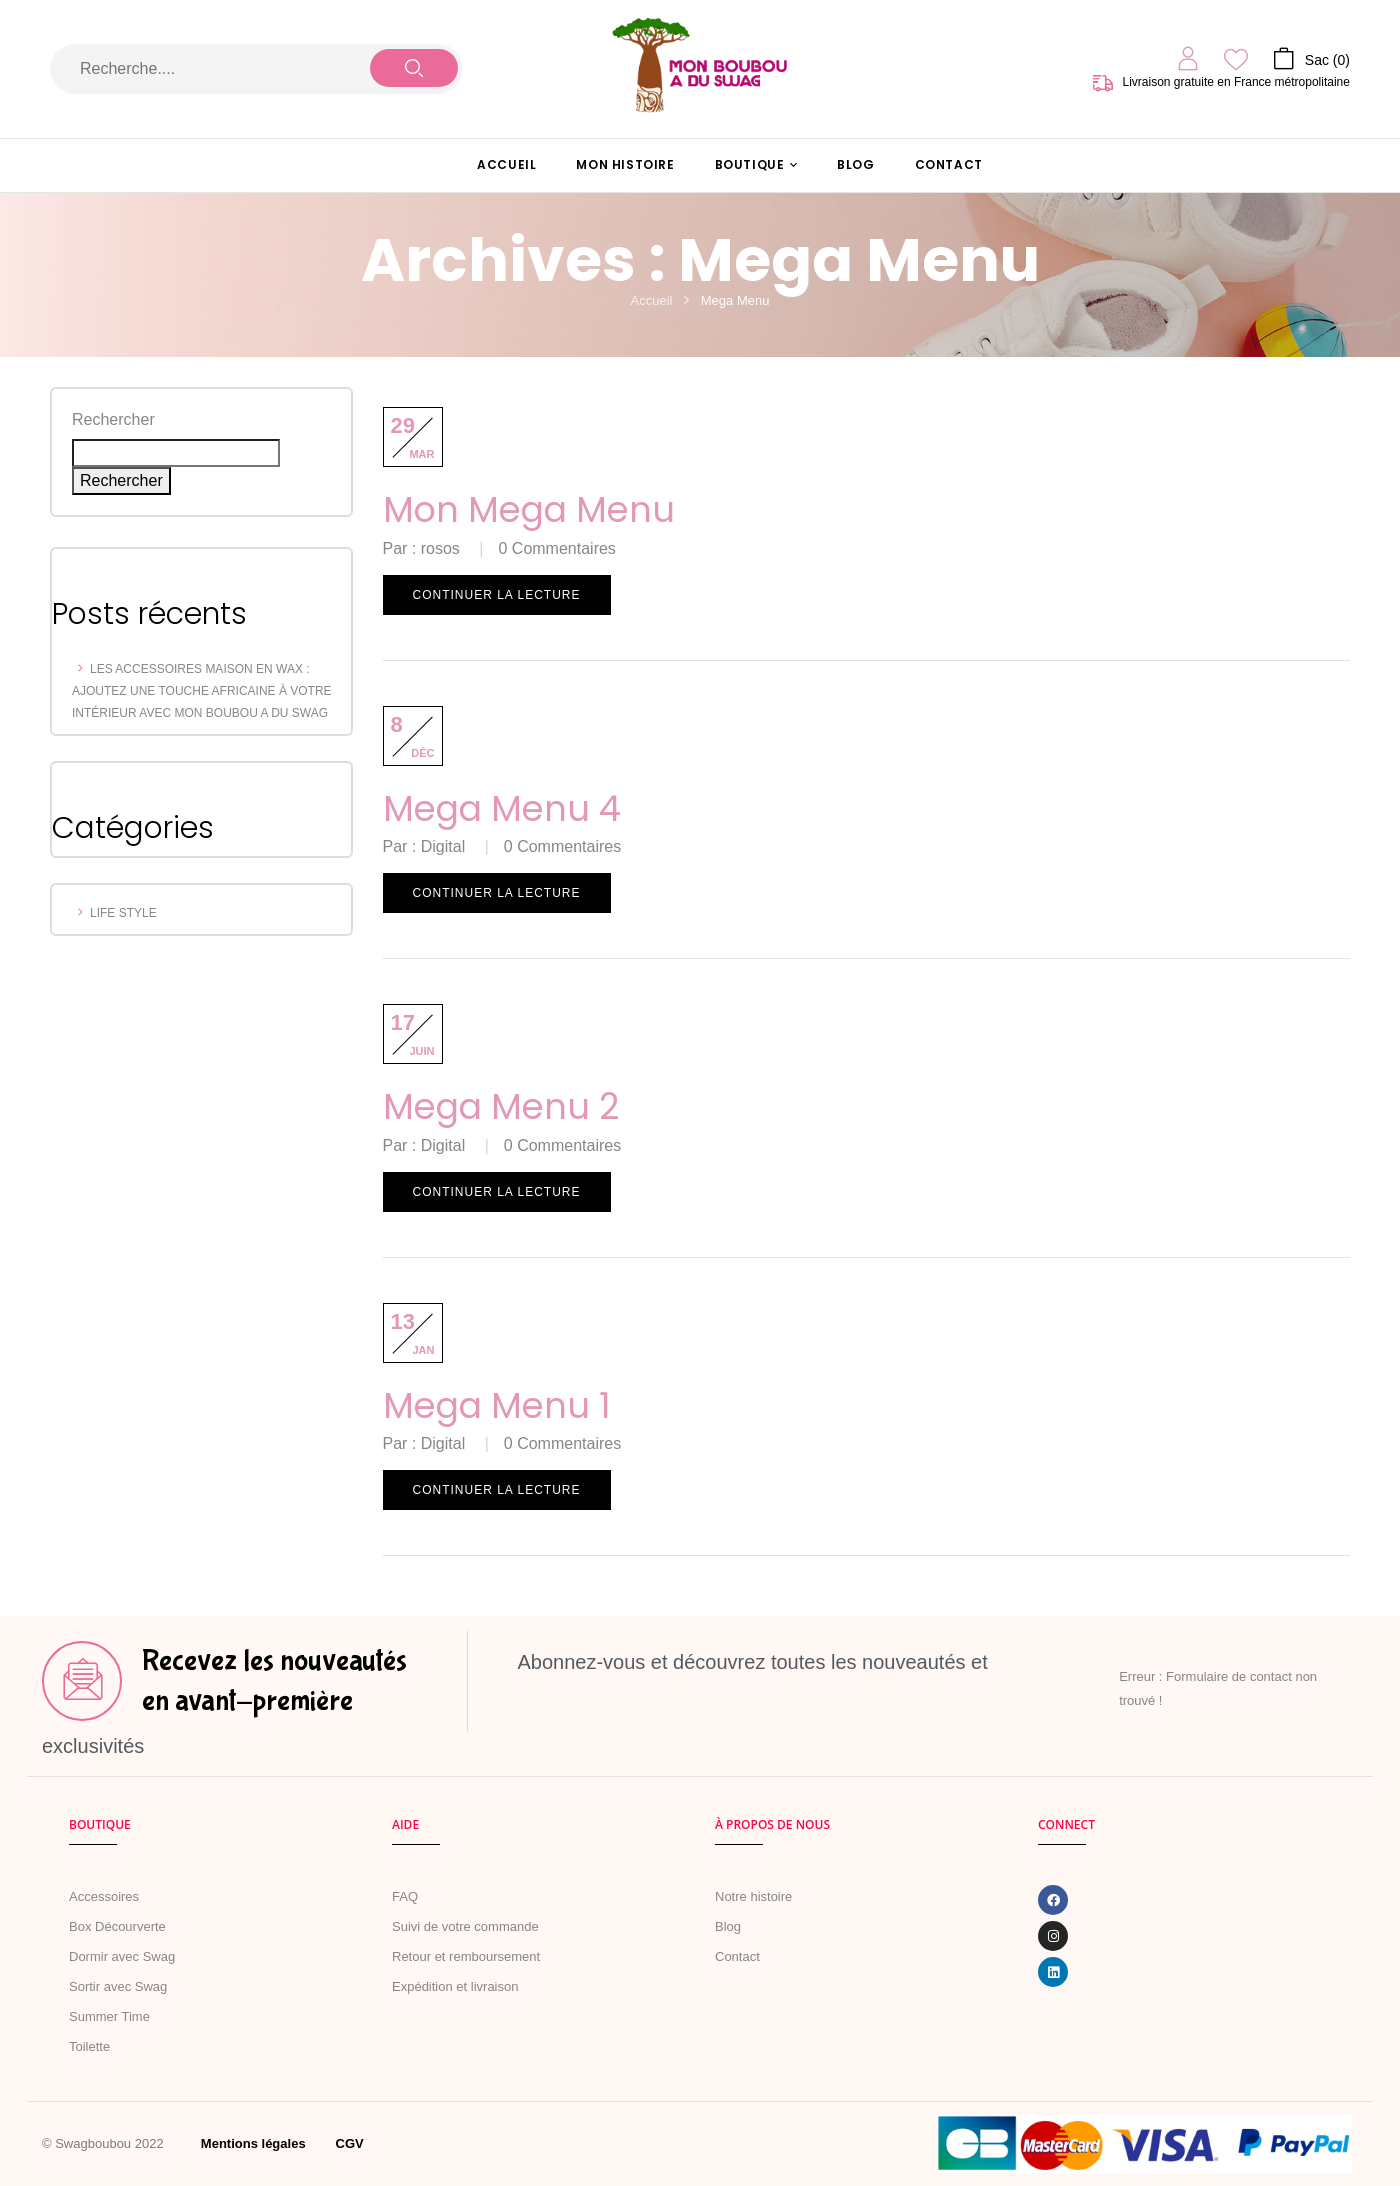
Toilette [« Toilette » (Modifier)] (89, 2046)
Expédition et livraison (455, 1986)
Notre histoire (753, 1896)
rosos (440, 548)
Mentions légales (253, 2143)
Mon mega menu (529, 509)
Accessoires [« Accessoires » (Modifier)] (104, 1896)
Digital (443, 846)
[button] (1311, 57)
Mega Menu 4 (502, 808)
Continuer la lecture (497, 595)
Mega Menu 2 (501, 1106)
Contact (737, 1956)
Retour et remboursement (466, 1956)
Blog (728, 1926)
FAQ (405, 1896)
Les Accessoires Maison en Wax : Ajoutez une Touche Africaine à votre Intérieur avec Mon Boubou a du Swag (202, 691)
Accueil (652, 300)
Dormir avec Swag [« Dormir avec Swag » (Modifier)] (122, 1956)
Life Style (123, 913)
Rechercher (113, 419)
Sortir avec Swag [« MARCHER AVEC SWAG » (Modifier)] (118, 1986)
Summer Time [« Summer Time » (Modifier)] (109, 2016)
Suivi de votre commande (465, 1926)
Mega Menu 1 (497, 1405)
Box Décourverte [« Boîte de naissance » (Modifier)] (117, 1926)
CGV (350, 2143)
